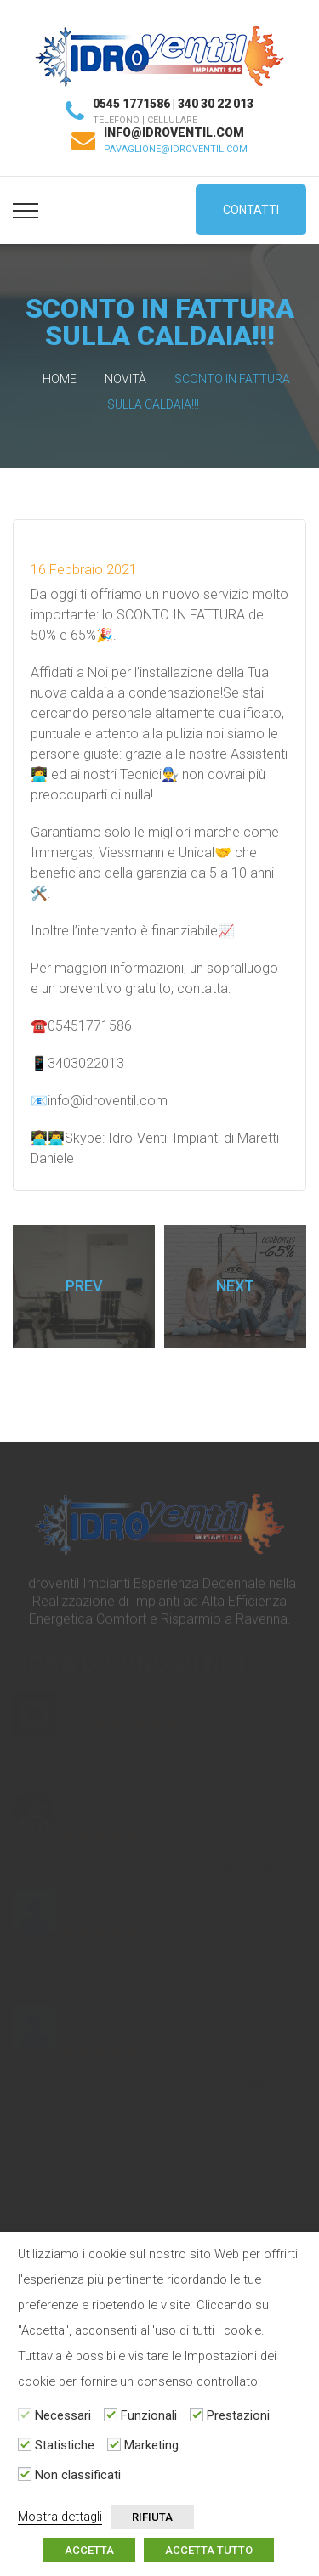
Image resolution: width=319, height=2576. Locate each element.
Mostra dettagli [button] (60, 2516)
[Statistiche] (24, 2444)
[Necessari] (24, 2414)
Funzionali (149, 2415)
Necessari (63, 2415)
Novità (125, 379)
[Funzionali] (110, 2414)
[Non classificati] (24, 2474)
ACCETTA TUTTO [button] (209, 2550)
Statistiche (64, 2445)
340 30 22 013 (215, 103)
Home (60, 379)
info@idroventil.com (174, 132)
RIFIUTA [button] (152, 2517)
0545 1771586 (131, 103)
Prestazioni (238, 2415)
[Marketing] (114, 2444)
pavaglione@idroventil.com (176, 149)
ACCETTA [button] (89, 2550)
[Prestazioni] (196, 2414)
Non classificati (78, 2475)
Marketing (151, 2445)
